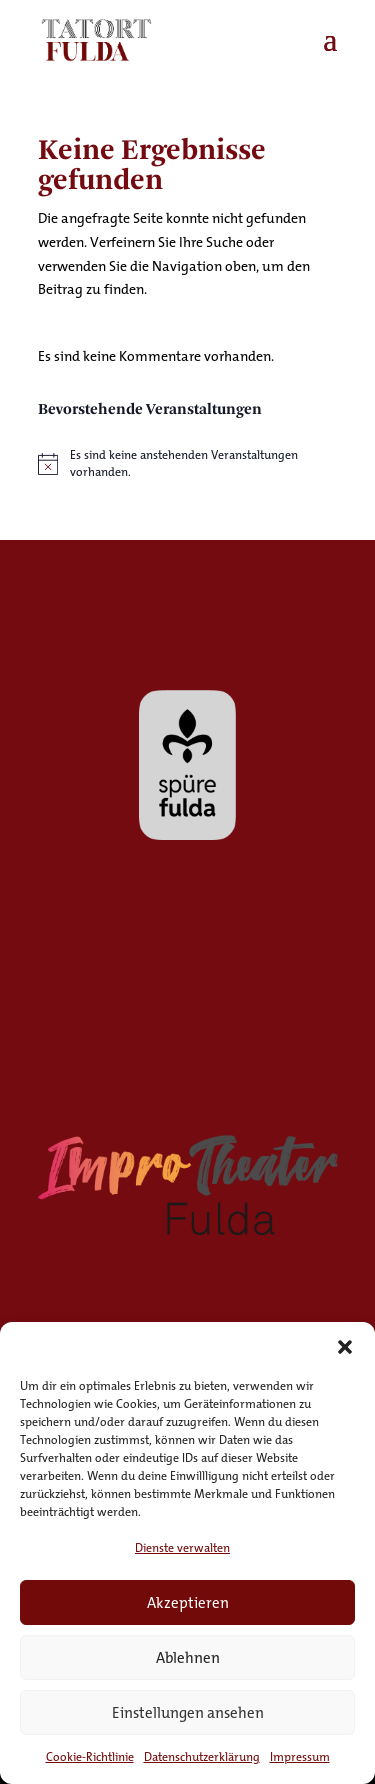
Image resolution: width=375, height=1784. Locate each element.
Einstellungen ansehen (188, 1712)
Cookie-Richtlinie (90, 1756)
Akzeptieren (188, 1602)
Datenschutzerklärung (202, 1756)
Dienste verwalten (182, 1547)
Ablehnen (188, 1657)
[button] (345, 1347)
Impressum (300, 1756)
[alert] (188, 463)
